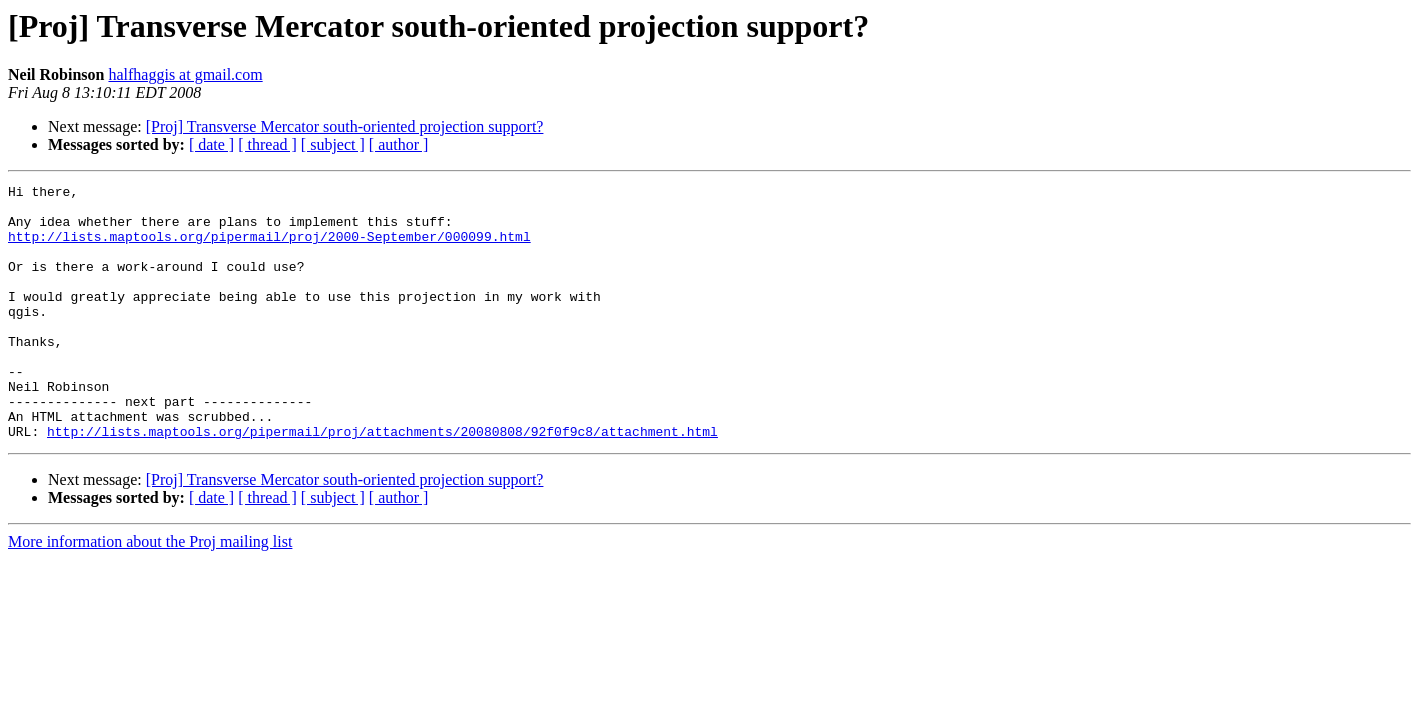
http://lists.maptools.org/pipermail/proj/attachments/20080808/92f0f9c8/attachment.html (382, 482)
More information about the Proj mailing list (150, 592)
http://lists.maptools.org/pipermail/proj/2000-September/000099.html (269, 248)
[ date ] (211, 144)
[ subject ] (333, 144)
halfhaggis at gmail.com (185, 74)
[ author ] (399, 144)
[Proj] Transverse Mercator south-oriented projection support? (345, 126)
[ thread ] (267, 144)
